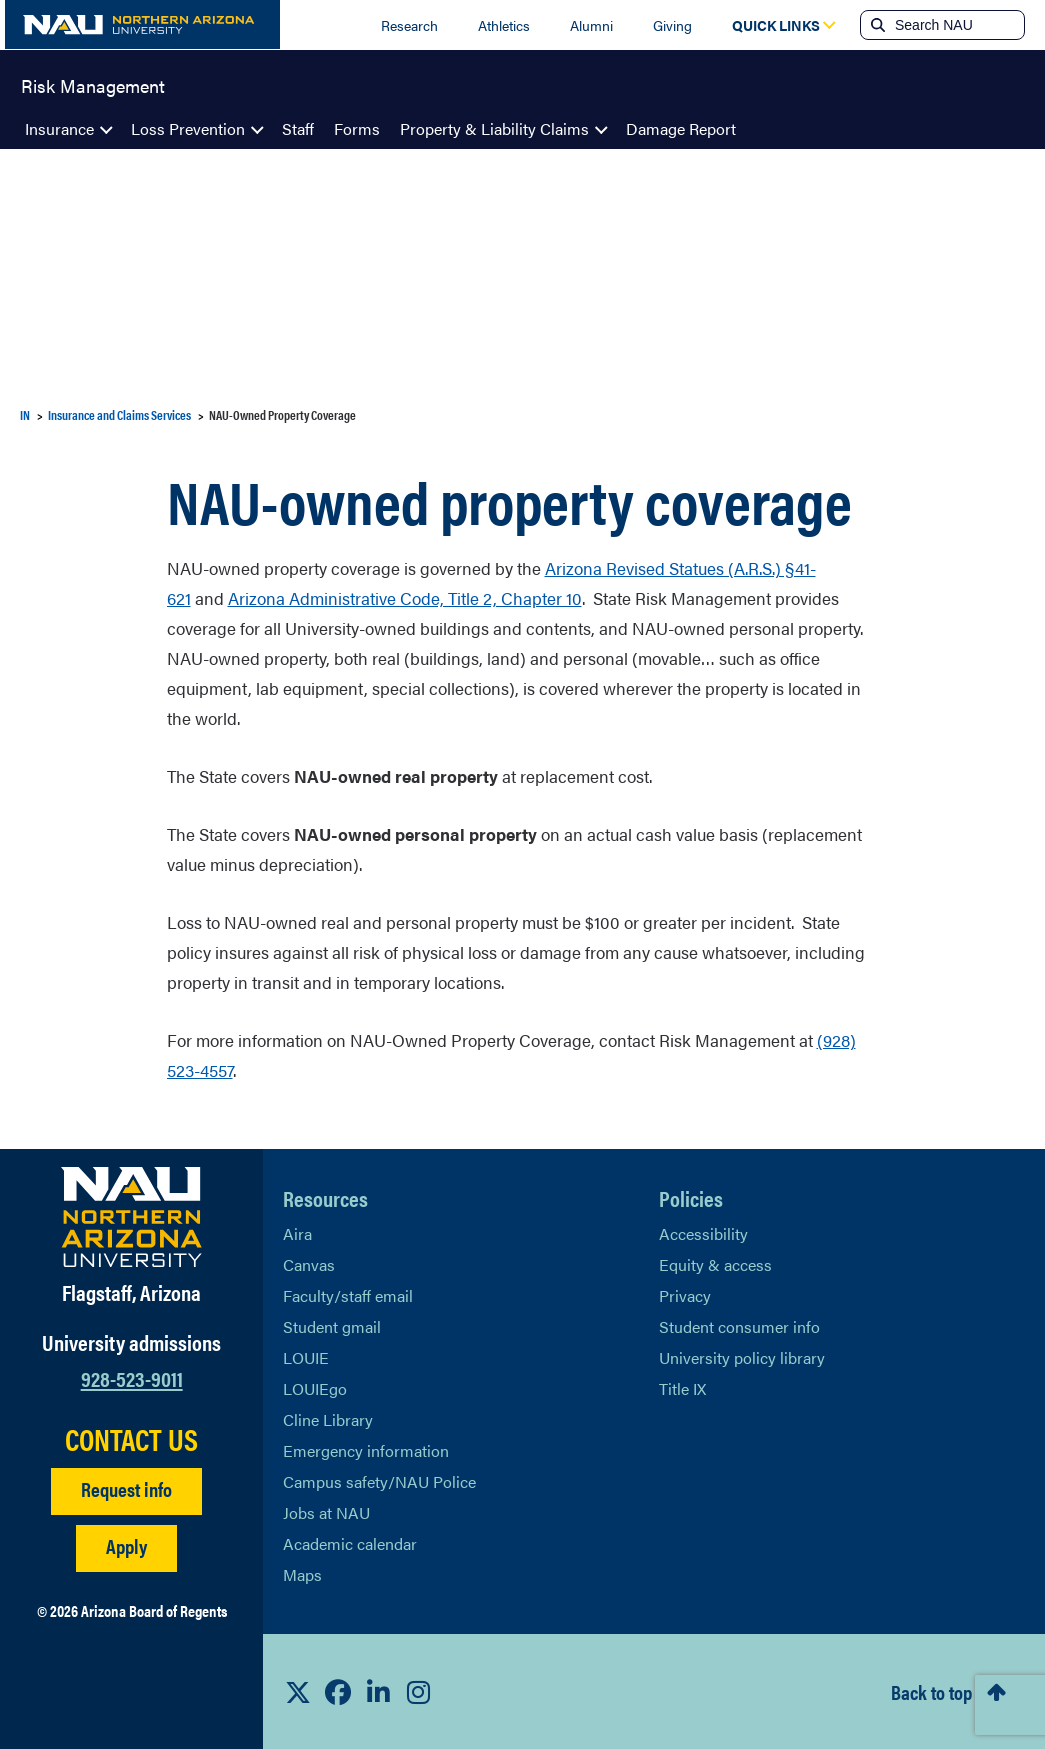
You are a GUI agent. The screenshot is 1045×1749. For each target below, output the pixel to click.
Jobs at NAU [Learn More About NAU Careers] (326, 1512)
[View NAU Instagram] (418, 1692)
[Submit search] (876, 25)
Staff (298, 128)
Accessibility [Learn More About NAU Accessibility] (703, 1233)
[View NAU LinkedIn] (378, 1692)
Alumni (591, 25)
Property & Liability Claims (494, 128)
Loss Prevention (188, 128)
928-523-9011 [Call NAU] (132, 1377)
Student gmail (332, 1326)
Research (409, 25)
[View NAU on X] (298, 1692)
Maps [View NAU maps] (302, 1574)
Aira (297, 1233)
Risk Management (93, 84)
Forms (357, 128)
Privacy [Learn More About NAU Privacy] (685, 1295)
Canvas (309, 1264)
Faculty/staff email (348, 1295)
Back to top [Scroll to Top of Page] (931, 1691)
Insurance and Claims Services (119, 414)
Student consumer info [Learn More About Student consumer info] (739, 1326)
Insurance (59, 128)
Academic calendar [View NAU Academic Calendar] (350, 1543)
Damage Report (681, 128)
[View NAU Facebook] (338, 1692)
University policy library (742, 1357)
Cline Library (328, 1419)
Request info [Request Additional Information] (126, 1488)
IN (25, 414)
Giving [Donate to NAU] (672, 25)
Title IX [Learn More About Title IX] (682, 1388)
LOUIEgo (315, 1388)
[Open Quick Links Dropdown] (776, 25)
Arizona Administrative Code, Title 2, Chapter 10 (405, 598)
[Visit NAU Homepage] (131, 1217)
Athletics (504, 25)
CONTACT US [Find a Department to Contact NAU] (131, 1439)
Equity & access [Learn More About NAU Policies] (715, 1264)
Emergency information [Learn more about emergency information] (366, 1450)
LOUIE (306, 1357)
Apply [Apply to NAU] (126, 1545)
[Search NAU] (957, 25)
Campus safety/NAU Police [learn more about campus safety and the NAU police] (379, 1481)
